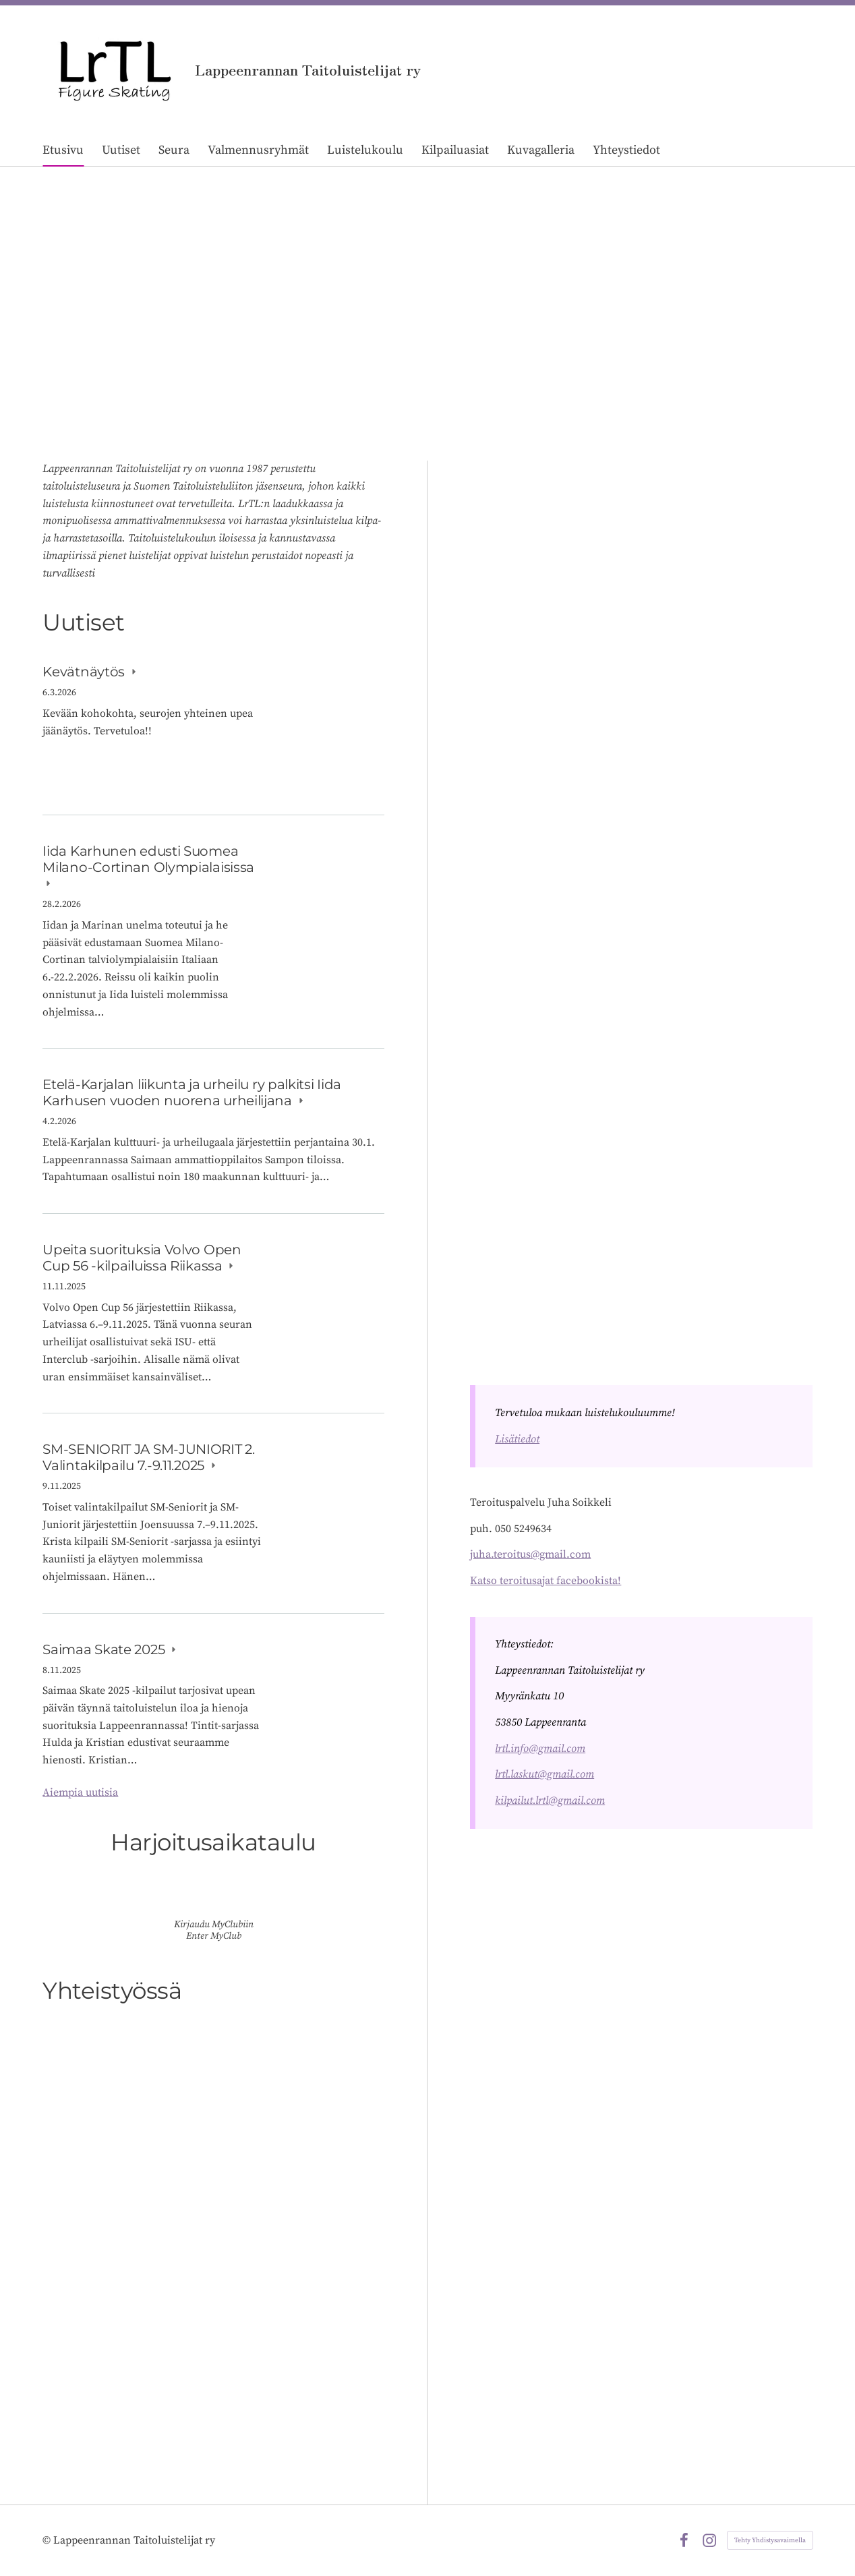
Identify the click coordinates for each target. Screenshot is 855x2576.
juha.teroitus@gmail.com (530, 1554)
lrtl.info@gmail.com (540, 1748)
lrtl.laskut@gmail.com (544, 1774)
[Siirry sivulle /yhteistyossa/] (213, 2233)
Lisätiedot (517, 1439)
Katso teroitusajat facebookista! (545, 1580)
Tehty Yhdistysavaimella (770, 2540)
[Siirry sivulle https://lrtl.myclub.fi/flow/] (213, 1896)
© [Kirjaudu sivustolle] (47, 2540)
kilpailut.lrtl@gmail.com (550, 1800)
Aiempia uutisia (80, 1792)
